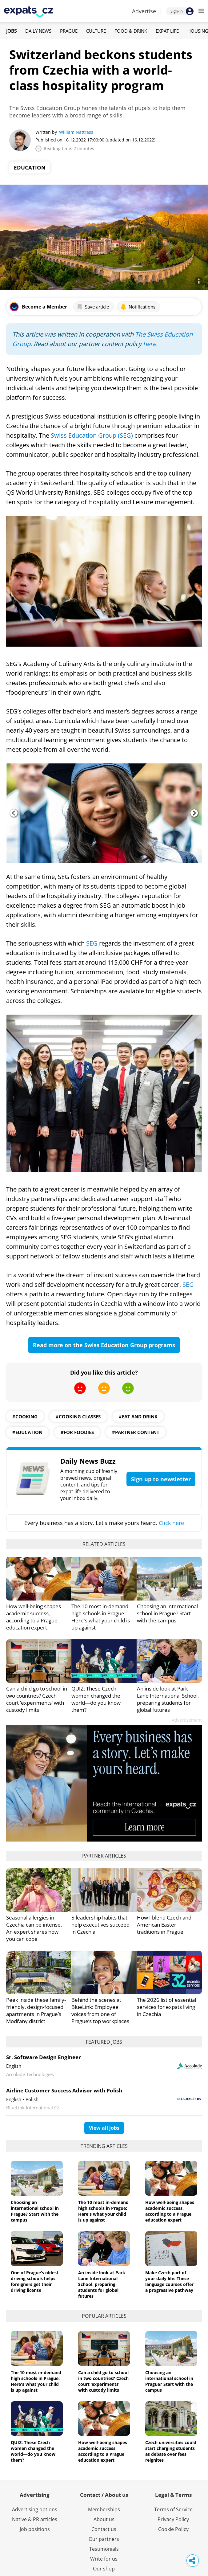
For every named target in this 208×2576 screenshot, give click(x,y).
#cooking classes (78, 1416)
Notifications (137, 307)
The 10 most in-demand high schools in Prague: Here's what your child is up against (100, 1617)
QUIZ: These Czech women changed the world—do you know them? (96, 1699)
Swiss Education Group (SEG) (92, 435)
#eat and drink (138, 1416)
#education (27, 1432)
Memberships (104, 2509)
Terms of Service (173, 2509)
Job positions (35, 2529)
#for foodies (77, 1432)
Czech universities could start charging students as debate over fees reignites (170, 2451)
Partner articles (104, 1855)
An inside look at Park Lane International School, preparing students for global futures (168, 1699)
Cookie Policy (173, 2529)
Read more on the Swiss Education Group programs (104, 1345)
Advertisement (187, 1720)
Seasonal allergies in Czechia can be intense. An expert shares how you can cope (34, 1928)
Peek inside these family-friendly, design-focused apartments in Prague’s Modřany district (36, 2010)
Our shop (104, 2568)
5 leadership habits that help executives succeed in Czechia (100, 1924)
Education (30, 167)
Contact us (103, 2529)
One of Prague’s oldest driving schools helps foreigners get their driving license (34, 2281)
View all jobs (104, 2127)
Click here (171, 1523)
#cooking (25, 1416)
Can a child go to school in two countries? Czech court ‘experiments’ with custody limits (36, 1699)
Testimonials (104, 2548)
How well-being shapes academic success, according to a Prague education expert (33, 1617)
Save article (93, 307)
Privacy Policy (173, 2519)
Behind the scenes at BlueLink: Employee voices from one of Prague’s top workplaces (100, 2010)
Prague (69, 31)
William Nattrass (76, 132)
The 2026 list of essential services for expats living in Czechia (166, 2007)
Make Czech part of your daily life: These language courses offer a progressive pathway (169, 2281)
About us (104, 2519)
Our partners (104, 2539)
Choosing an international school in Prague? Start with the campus (167, 1613)
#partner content (135, 1432)
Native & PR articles (34, 2519)
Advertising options (34, 2509)
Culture (96, 31)
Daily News (38, 31)
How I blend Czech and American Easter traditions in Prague (164, 1924)
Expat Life (167, 31)
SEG (92, 943)
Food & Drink (130, 31)
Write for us (104, 2558)
